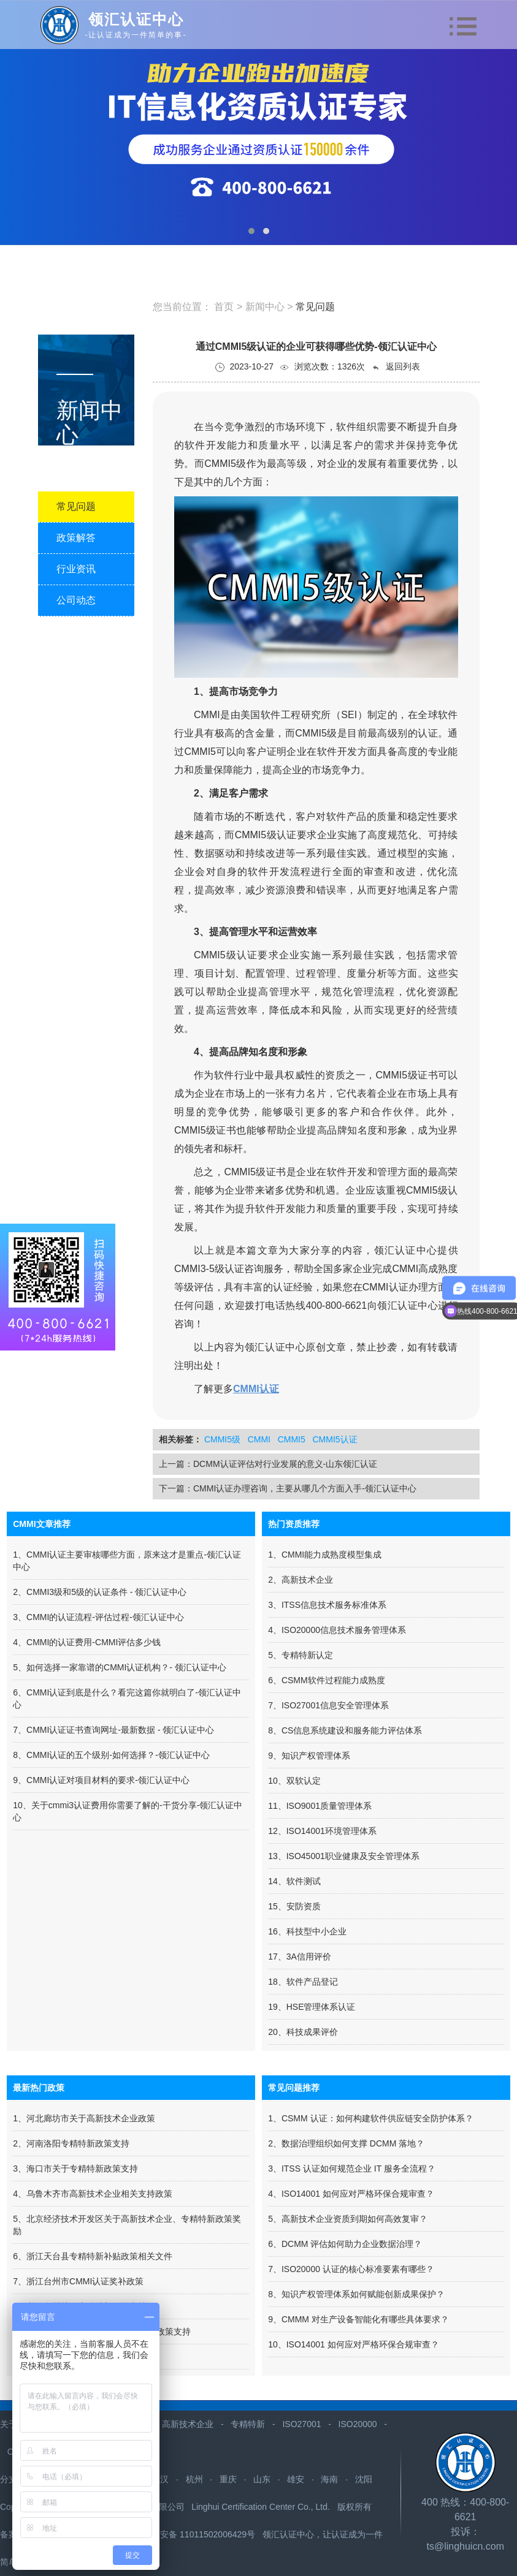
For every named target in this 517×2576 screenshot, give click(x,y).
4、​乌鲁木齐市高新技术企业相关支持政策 (92, 2194)
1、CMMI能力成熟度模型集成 (324, 1554)
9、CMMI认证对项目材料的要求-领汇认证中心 (101, 1780)
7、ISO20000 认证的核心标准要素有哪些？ (351, 2269)
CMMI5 (291, 1439)
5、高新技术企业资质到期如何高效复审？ (347, 2219)
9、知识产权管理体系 (309, 1755)
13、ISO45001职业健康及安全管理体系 (343, 1856)
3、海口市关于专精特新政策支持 (75, 2168)
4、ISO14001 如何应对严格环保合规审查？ (351, 2194)
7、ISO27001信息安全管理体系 (328, 1705)
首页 (224, 306)
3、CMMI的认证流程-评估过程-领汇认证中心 (98, 1617)
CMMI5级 (222, 1439)
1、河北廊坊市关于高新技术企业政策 (84, 2118)
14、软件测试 (294, 1881)
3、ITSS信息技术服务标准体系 (327, 1605)
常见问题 (315, 306)
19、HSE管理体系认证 (311, 2007)
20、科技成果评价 (303, 2032)
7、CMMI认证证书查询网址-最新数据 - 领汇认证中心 (113, 1730)
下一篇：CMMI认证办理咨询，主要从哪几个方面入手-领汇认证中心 (287, 1488)
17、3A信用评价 (299, 1956)
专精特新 (248, 2424)
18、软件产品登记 (303, 1982)
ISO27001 (301, 2424)
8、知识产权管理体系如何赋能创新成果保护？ (356, 2294)
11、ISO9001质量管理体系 (320, 1806)
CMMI (259, 1439)
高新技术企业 (187, 2424)
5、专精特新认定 (300, 1655)
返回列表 (395, 367)
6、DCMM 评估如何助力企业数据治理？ (345, 2244)
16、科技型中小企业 (307, 1931)
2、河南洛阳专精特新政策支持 (71, 2143)
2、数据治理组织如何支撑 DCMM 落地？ (346, 2143)
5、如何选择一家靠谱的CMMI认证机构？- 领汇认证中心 (119, 1667)
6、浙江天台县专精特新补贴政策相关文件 (92, 2256)
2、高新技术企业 (300, 1580)
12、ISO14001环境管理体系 (322, 1831)
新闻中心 (266, 306)
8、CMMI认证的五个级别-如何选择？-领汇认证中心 (111, 1755)
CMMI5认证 (334, 1439)
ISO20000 (358, 2424)
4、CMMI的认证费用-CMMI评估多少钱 (87, 1642)
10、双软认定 (294, 1781)
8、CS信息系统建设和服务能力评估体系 (345, 1730)
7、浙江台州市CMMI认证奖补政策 (78, 2281)
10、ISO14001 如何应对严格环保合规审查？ (353, 2344)
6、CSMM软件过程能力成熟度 (326, 1680)
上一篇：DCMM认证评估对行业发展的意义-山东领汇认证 (268, 1464)
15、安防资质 (294, 1906)
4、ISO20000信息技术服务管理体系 (337, 1630)
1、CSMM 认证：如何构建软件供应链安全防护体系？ (370, 2118)
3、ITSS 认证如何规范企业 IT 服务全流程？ (351, 2168)
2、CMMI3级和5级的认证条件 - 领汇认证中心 (99, 1592)
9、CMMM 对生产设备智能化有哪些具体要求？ (358, 2319)
